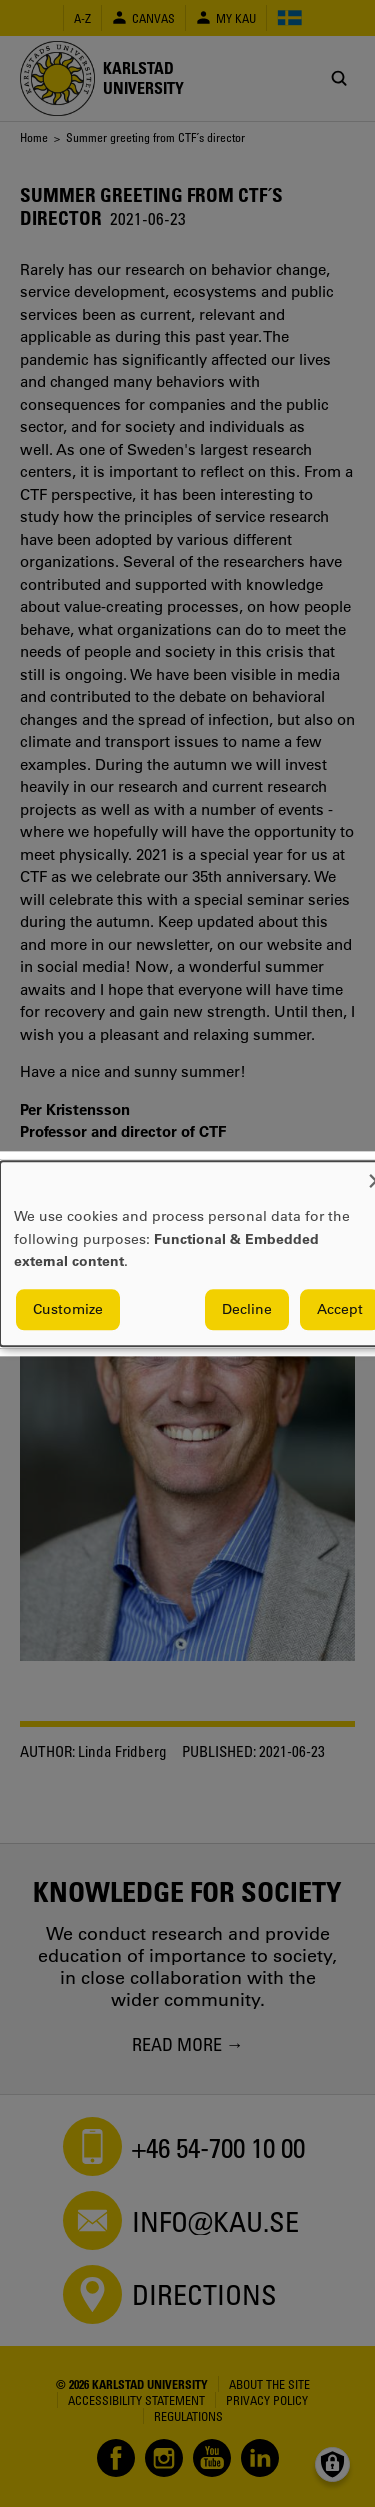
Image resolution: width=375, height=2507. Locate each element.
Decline (247, 1309)
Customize (68, 1309)
